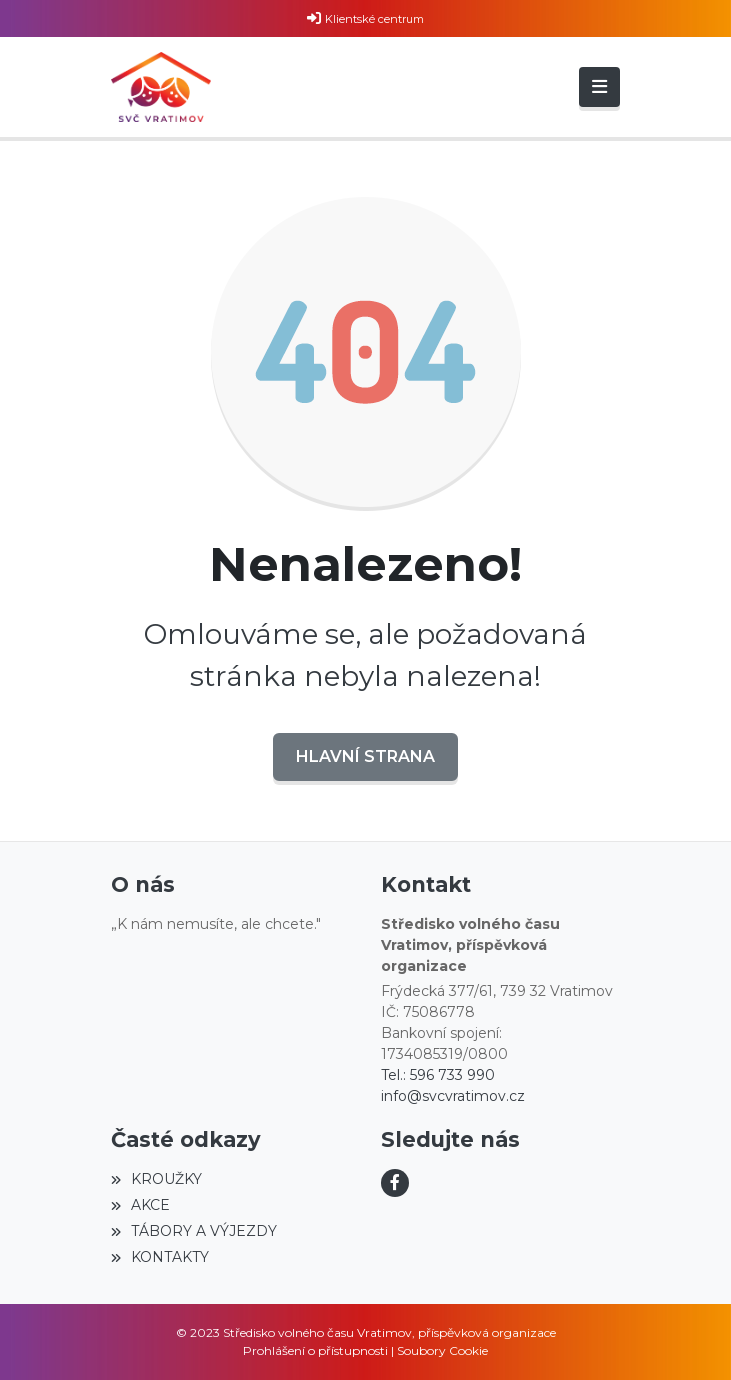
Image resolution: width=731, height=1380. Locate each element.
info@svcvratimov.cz (453, 1096)
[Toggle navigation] (599, 87)
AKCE (140, 1205)
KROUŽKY (156, 1179)
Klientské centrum (374, 19)
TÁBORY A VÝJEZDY (194, 1231)
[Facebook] (395, 1183)
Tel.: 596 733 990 (438, 1075)
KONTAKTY (160, 1257)
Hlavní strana (365, 756)
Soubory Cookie (442, 1350)
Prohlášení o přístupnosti (315, 1350)
